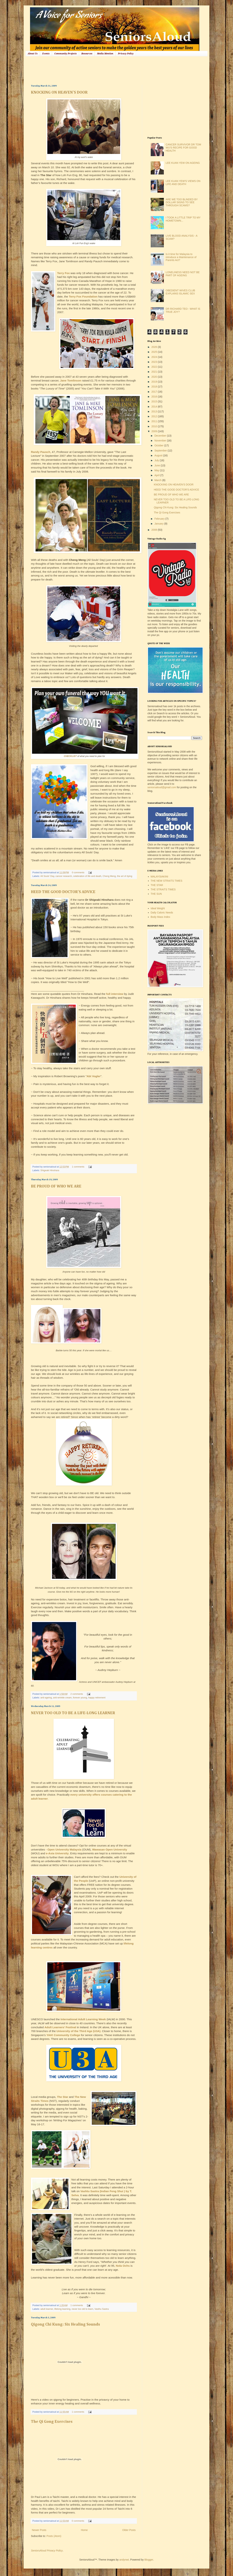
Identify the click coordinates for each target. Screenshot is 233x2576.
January (159, 523)
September (160, 450)
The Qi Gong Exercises (51, 2422)
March (158, 480)
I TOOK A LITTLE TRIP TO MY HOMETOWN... (183, 219)
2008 (154, 529)
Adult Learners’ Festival (60, 2027)
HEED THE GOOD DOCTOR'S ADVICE (63, 892)
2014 (154, 406)
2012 (154, 416)
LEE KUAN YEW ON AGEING (183, 162)
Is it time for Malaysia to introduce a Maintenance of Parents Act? (181, 257)
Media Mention (105, 53)
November (160, 440)
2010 (154, 426)
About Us (32, 53)
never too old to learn (82, 2309)
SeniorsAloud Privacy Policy (47, 2550)
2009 (154, 431)
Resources (86, 53)
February (159, 518)
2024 (154, 356)
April (157, 475)
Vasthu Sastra (101, 2309)
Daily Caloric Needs (162, 912)
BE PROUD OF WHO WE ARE (56, 1186)
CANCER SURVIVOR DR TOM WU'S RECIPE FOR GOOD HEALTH (183, 147)
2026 (154, 346)
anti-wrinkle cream (62, 1697)
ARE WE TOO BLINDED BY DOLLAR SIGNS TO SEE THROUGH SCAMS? (182, 202)
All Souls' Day (47, 876)
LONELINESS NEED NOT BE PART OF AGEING (183, 274)
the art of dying (124, 876)
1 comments (78, 1167)
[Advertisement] (97, 70)
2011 (154, 421)
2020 (154, 376)
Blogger (148, 2559)
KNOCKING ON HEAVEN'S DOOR (59, 93)
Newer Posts (39, 2530)
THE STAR (157, 885)
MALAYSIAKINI (159, 876)
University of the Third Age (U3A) (78, 2031)
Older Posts (129, 2530)
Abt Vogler (94, 1076)
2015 (154, 401)
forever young (80, 1697)
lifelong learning (62, 2309)
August (158, 455)
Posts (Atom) (54, 2536)
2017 (154, 391)
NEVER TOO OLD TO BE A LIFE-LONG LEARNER (73, 1713)
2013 (154, 411)
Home (84, 2530)
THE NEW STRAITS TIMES (166, 880)
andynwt (124, 2559)
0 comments (78, 872)
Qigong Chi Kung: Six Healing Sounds (65, 2324)
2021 (154, 371)
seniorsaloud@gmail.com (161, 787)
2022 (154, 366)
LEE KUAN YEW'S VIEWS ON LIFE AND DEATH (183, 183)
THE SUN (156, 893)
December (160, 435)
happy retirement (97, 1697)
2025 (154, 351)
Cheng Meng (109, 876)
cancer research (64, 876)
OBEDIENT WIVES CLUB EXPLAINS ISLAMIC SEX (180, 292)
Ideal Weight (158, 908)
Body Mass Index (160, 916)
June (157, 465)
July (157, 460)
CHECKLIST (70, 756)
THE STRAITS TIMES (163, 889)
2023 (154, 361)
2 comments (76, 1694)
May (157, 470)
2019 (154, 381)
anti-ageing (46, 1697)
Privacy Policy (126, 53)
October (159, 445)
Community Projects (65, 53)
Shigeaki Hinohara (49, 1170)
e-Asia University (57, 1853)
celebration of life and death (87, 876)
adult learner (46, 2309)
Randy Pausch (40, 451)
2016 (154, 396)
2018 (154, 386)
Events (46, 53)
